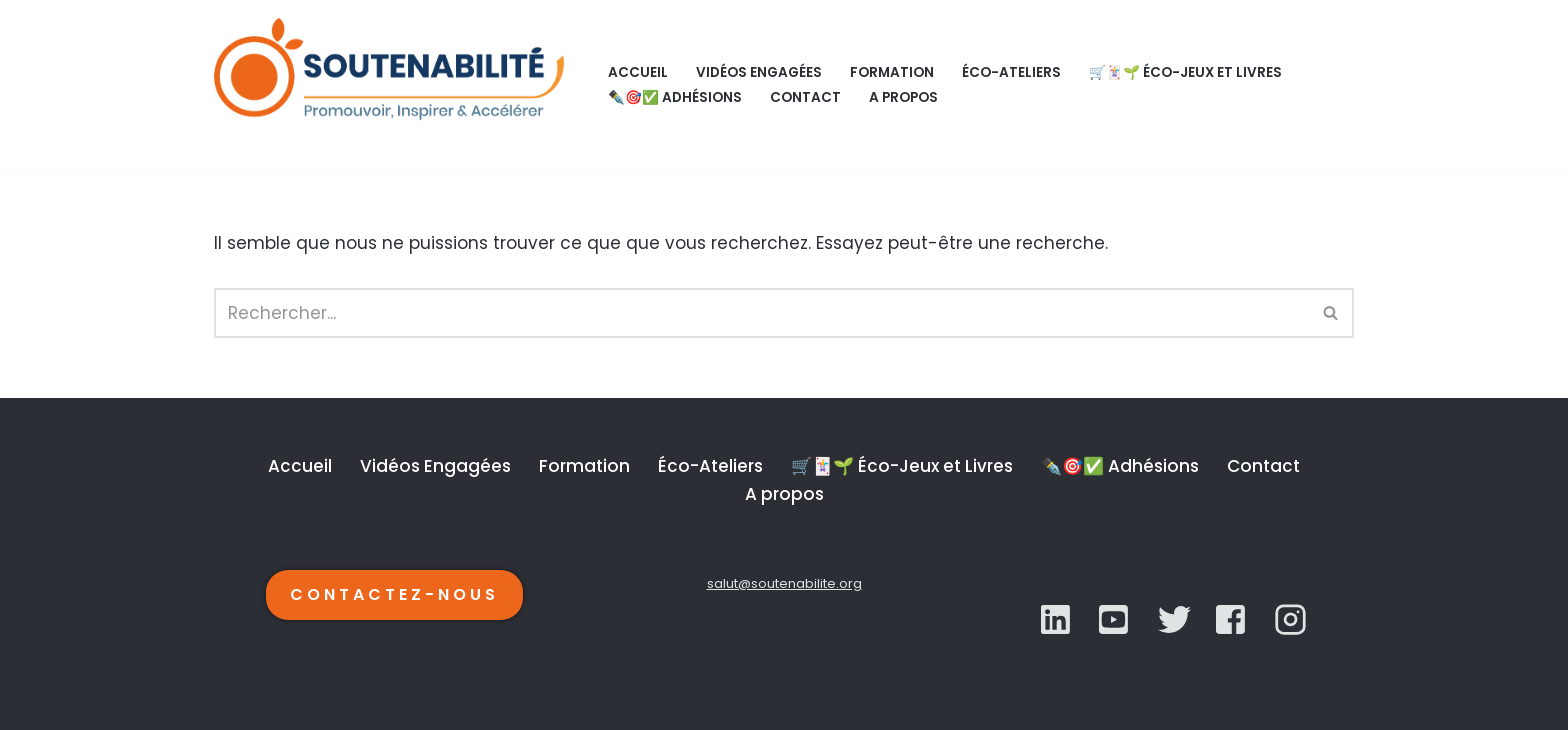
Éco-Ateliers (1011, 72)
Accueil (638, 72)
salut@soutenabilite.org (784, 583)
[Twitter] (1115, 619)
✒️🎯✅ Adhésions (675, 97)
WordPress (430, 703)
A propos (903, 97)
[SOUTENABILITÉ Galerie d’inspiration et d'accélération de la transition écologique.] (394, 84)
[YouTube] (1174, 619)
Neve (236, 703)
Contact (805, 97)
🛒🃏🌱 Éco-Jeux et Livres (1185, 72)
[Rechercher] (761, 313)
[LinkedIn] (1057, 619)
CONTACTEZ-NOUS (394, 594)
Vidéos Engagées (759, 72)
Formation (892, 72)
